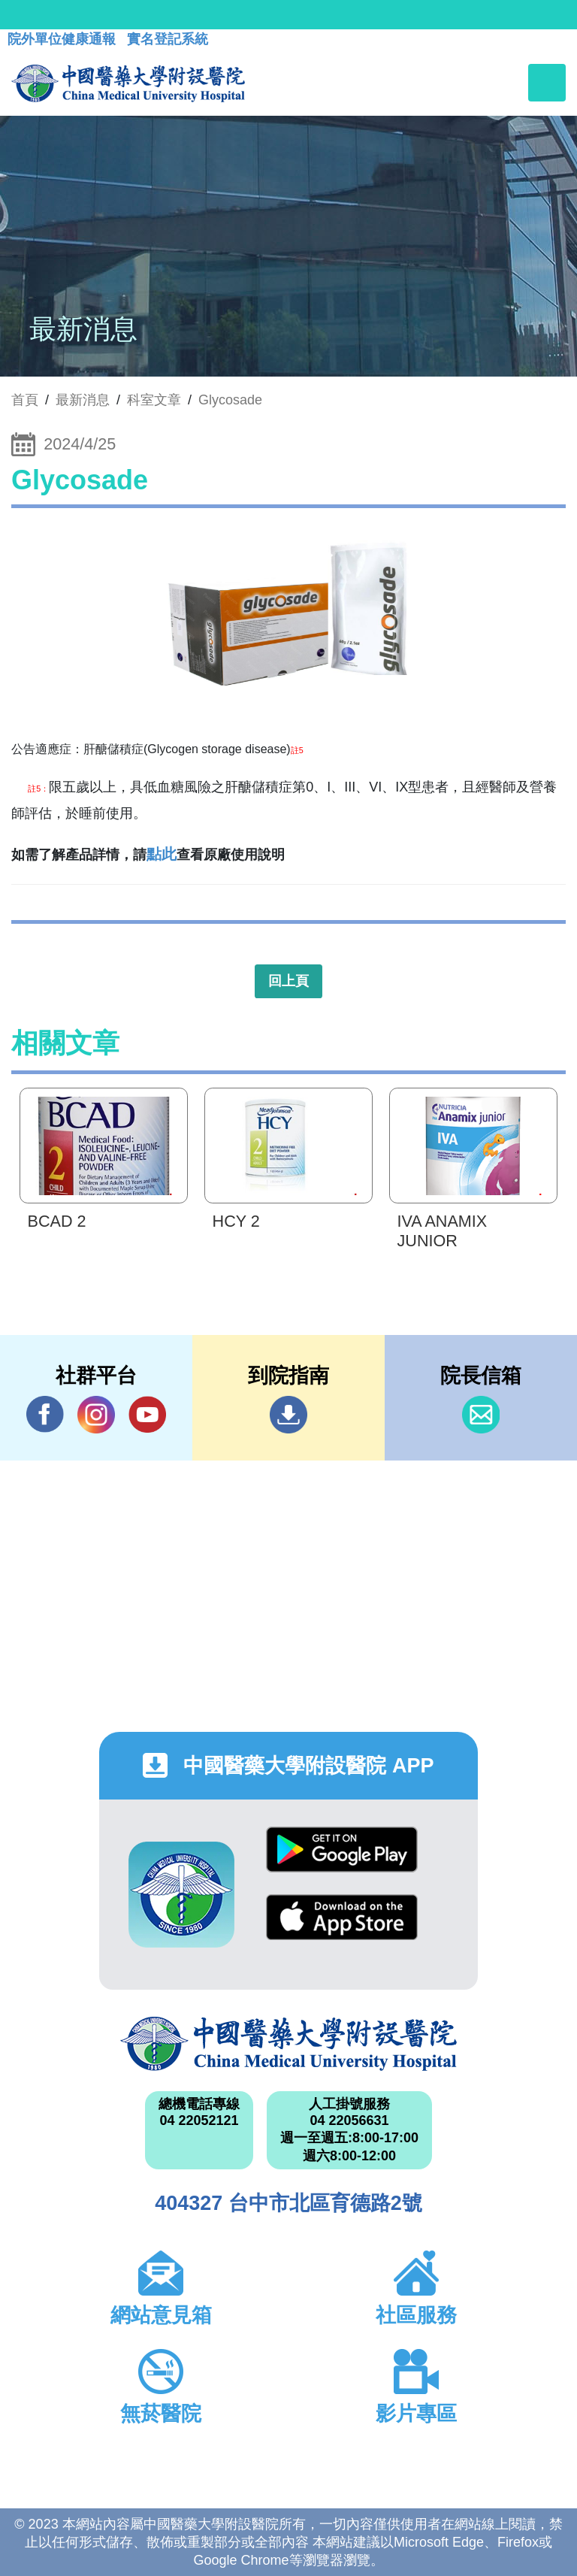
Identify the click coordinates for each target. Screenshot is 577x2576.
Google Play (342, 1849)
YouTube (147, 1414)
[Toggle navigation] (547, 82)
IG (96, 1414)
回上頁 (288, 980)
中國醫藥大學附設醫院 (288, 2044)
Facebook (45, 1414)
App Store (342, 1917)
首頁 (24, 399)
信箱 (481, 1414)
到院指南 (288, 1414)
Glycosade (230, 399)
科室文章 (154, 399)
